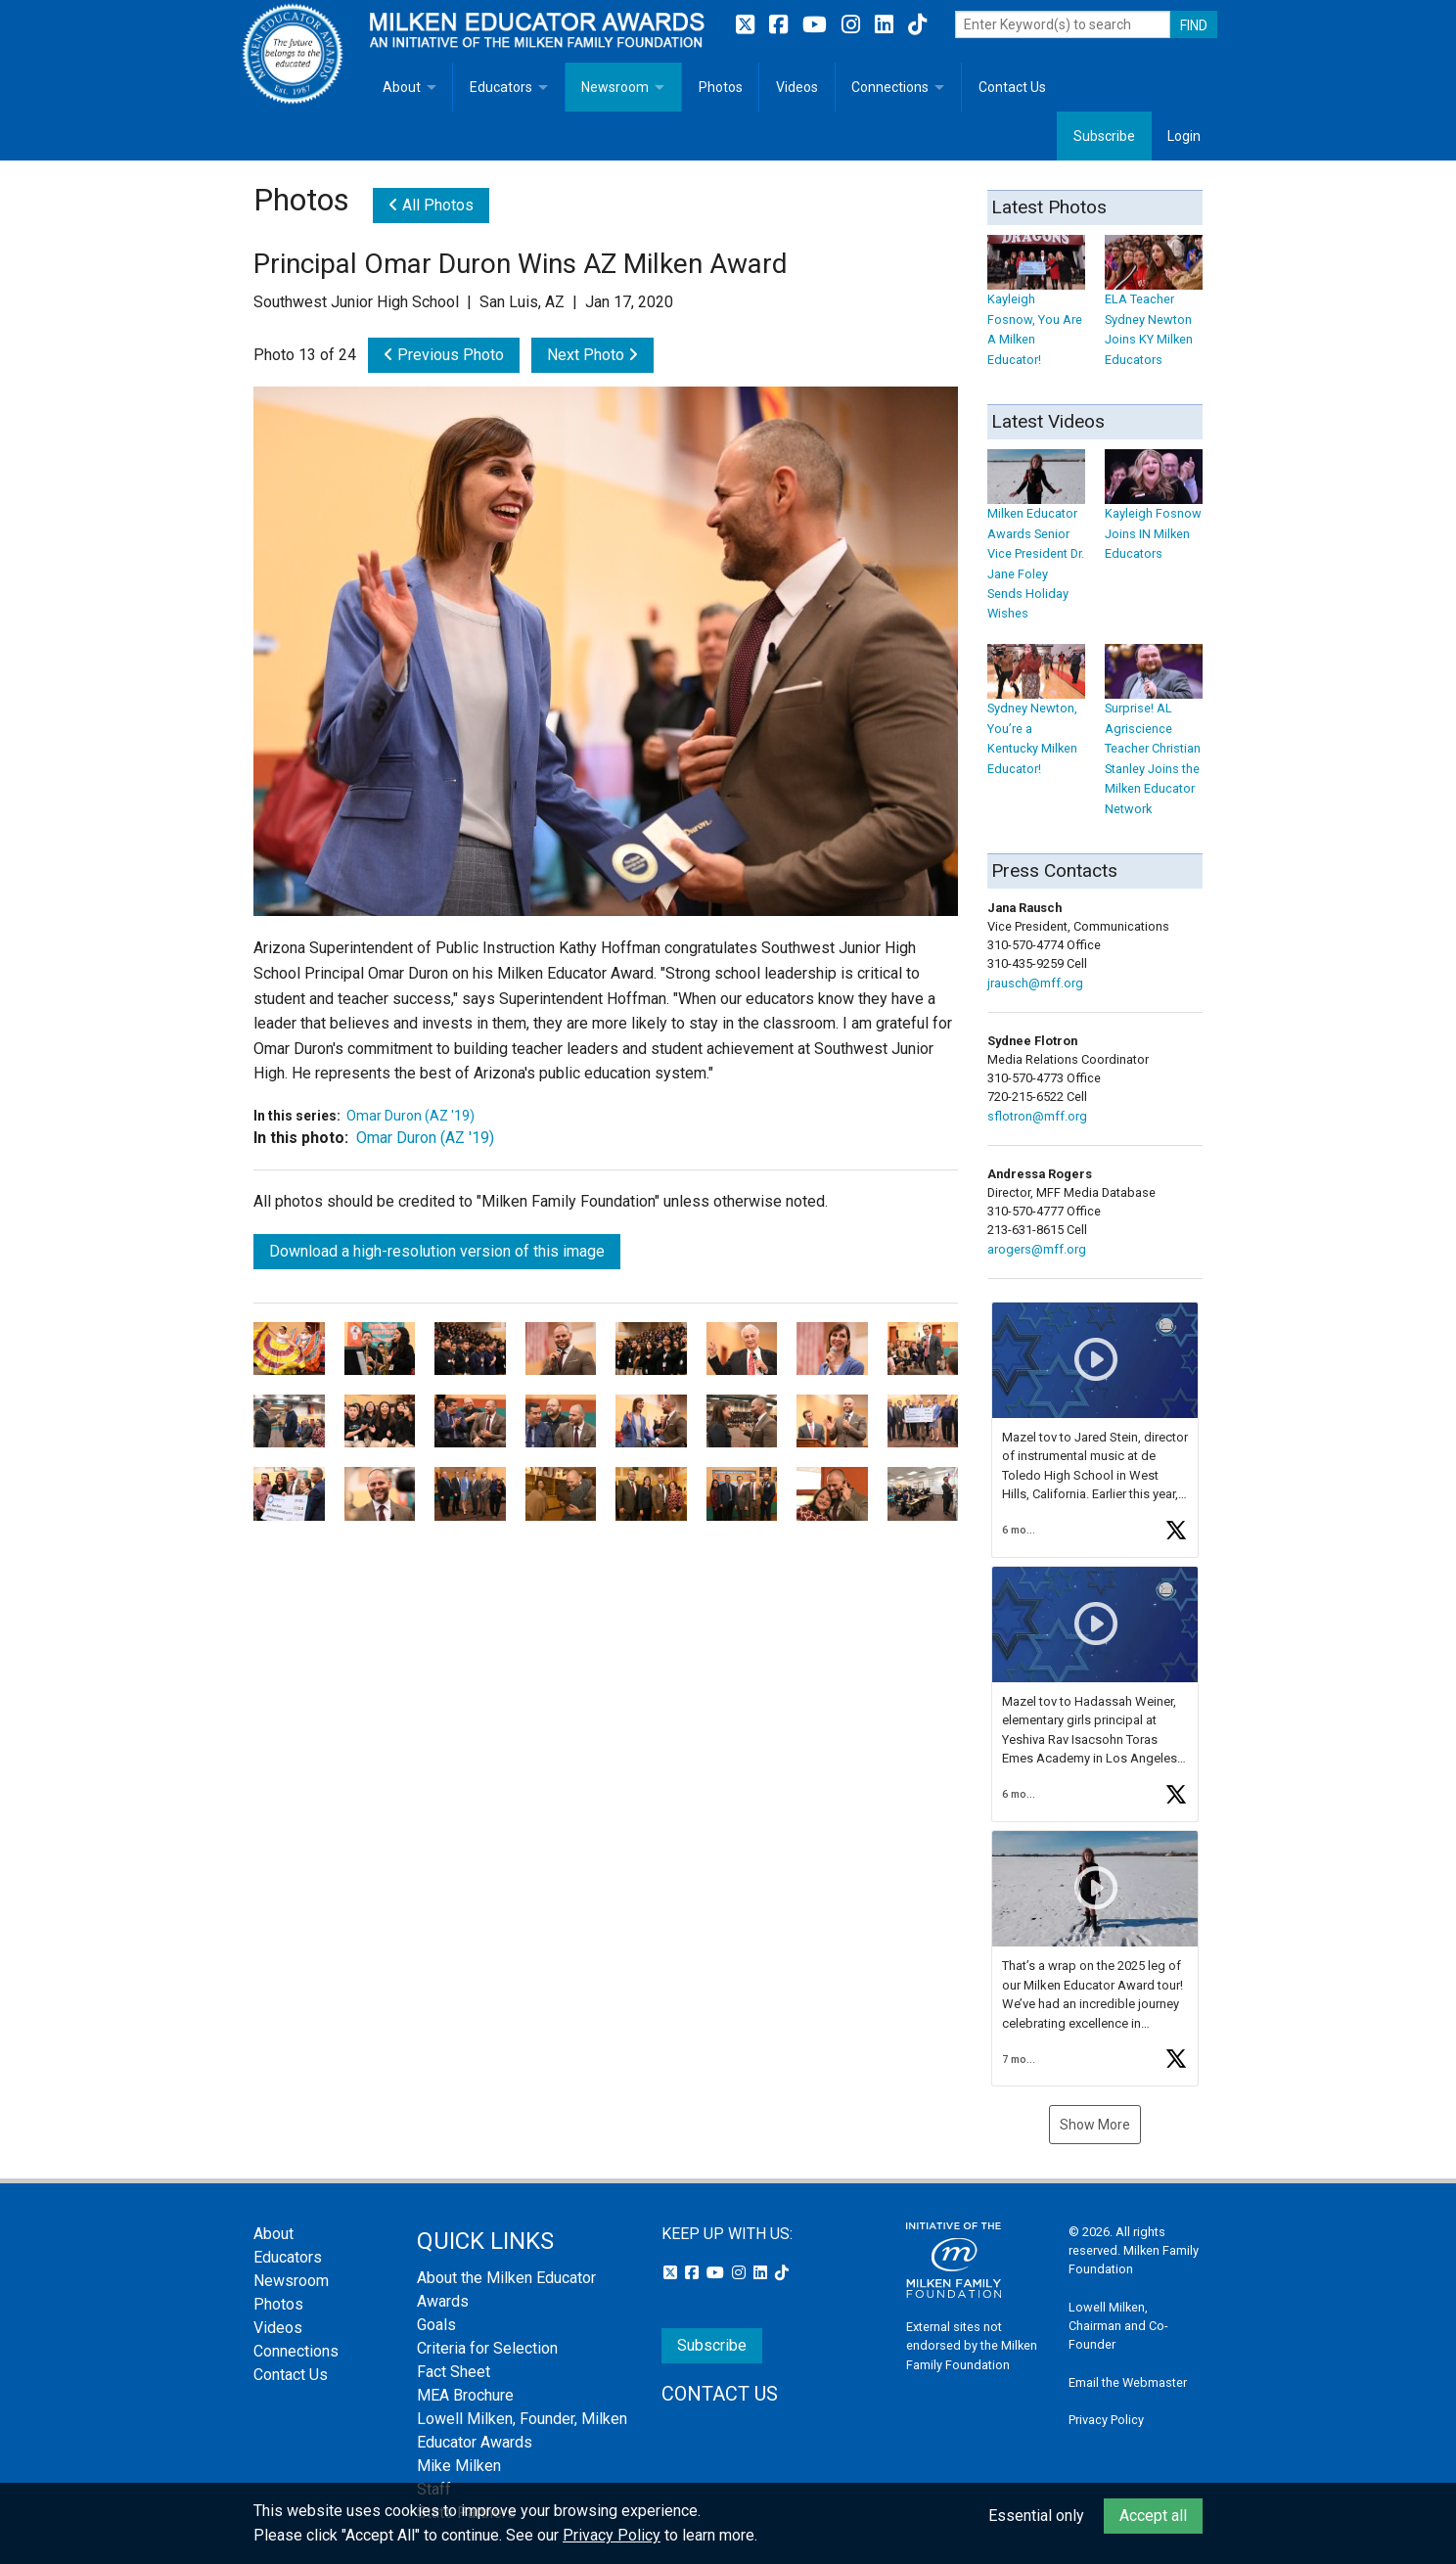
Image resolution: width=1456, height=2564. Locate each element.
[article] (1095, 1430)
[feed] (1095, 1694)
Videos (797, 87)
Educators (501, 87)
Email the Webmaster (1128, 2382)
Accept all (1153, 2515)
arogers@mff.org (1036, 1249)
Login (1184, 136)
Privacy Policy (1106, 2419)
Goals (436, 2324)
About (402, 87)
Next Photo (592, 354)
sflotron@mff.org (1037, 1116)
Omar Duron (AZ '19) (410, 1115)
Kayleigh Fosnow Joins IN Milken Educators (1154, 514)
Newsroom (615, 87)
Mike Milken (459, 2465)
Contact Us (1012, 87)
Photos (721, 87)
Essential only (1036, 2515)
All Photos (431, 205)
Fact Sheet (453, 2371)
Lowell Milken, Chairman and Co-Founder (1118, 2326)
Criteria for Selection (487, 2348)
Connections (890, 87)
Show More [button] (1095, 2124)
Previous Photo (444, 354)
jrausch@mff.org (1035, 983)
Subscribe (1104, 136)
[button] (1095, 1430)
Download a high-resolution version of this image (437, 1251)
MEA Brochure (465, 2395)
